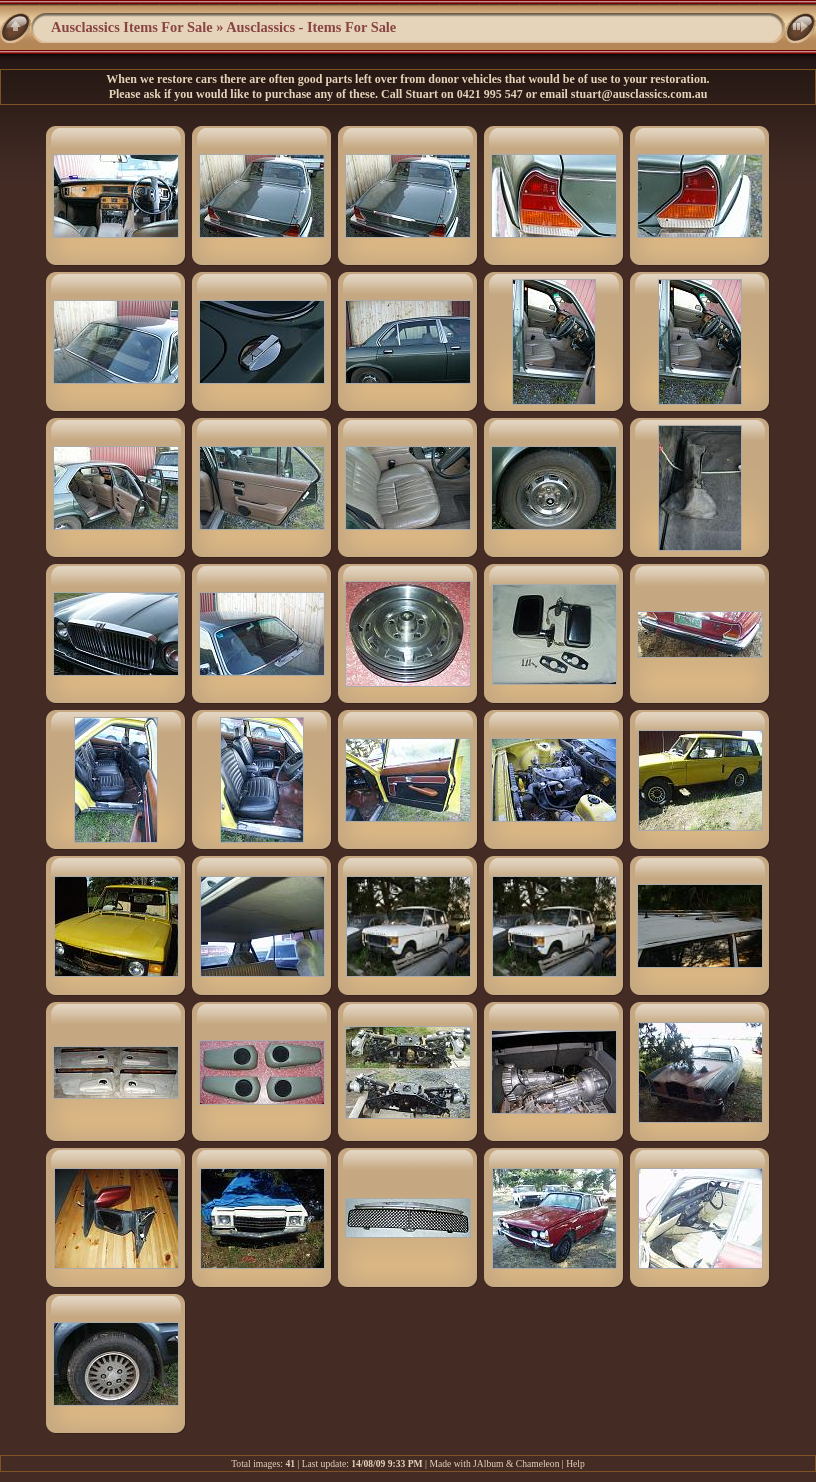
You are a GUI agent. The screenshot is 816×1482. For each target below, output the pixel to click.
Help (575, 1463)
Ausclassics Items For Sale (132, 27)
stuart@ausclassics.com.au (639, 94)
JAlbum (488, 1463)
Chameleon (538, 1463)
